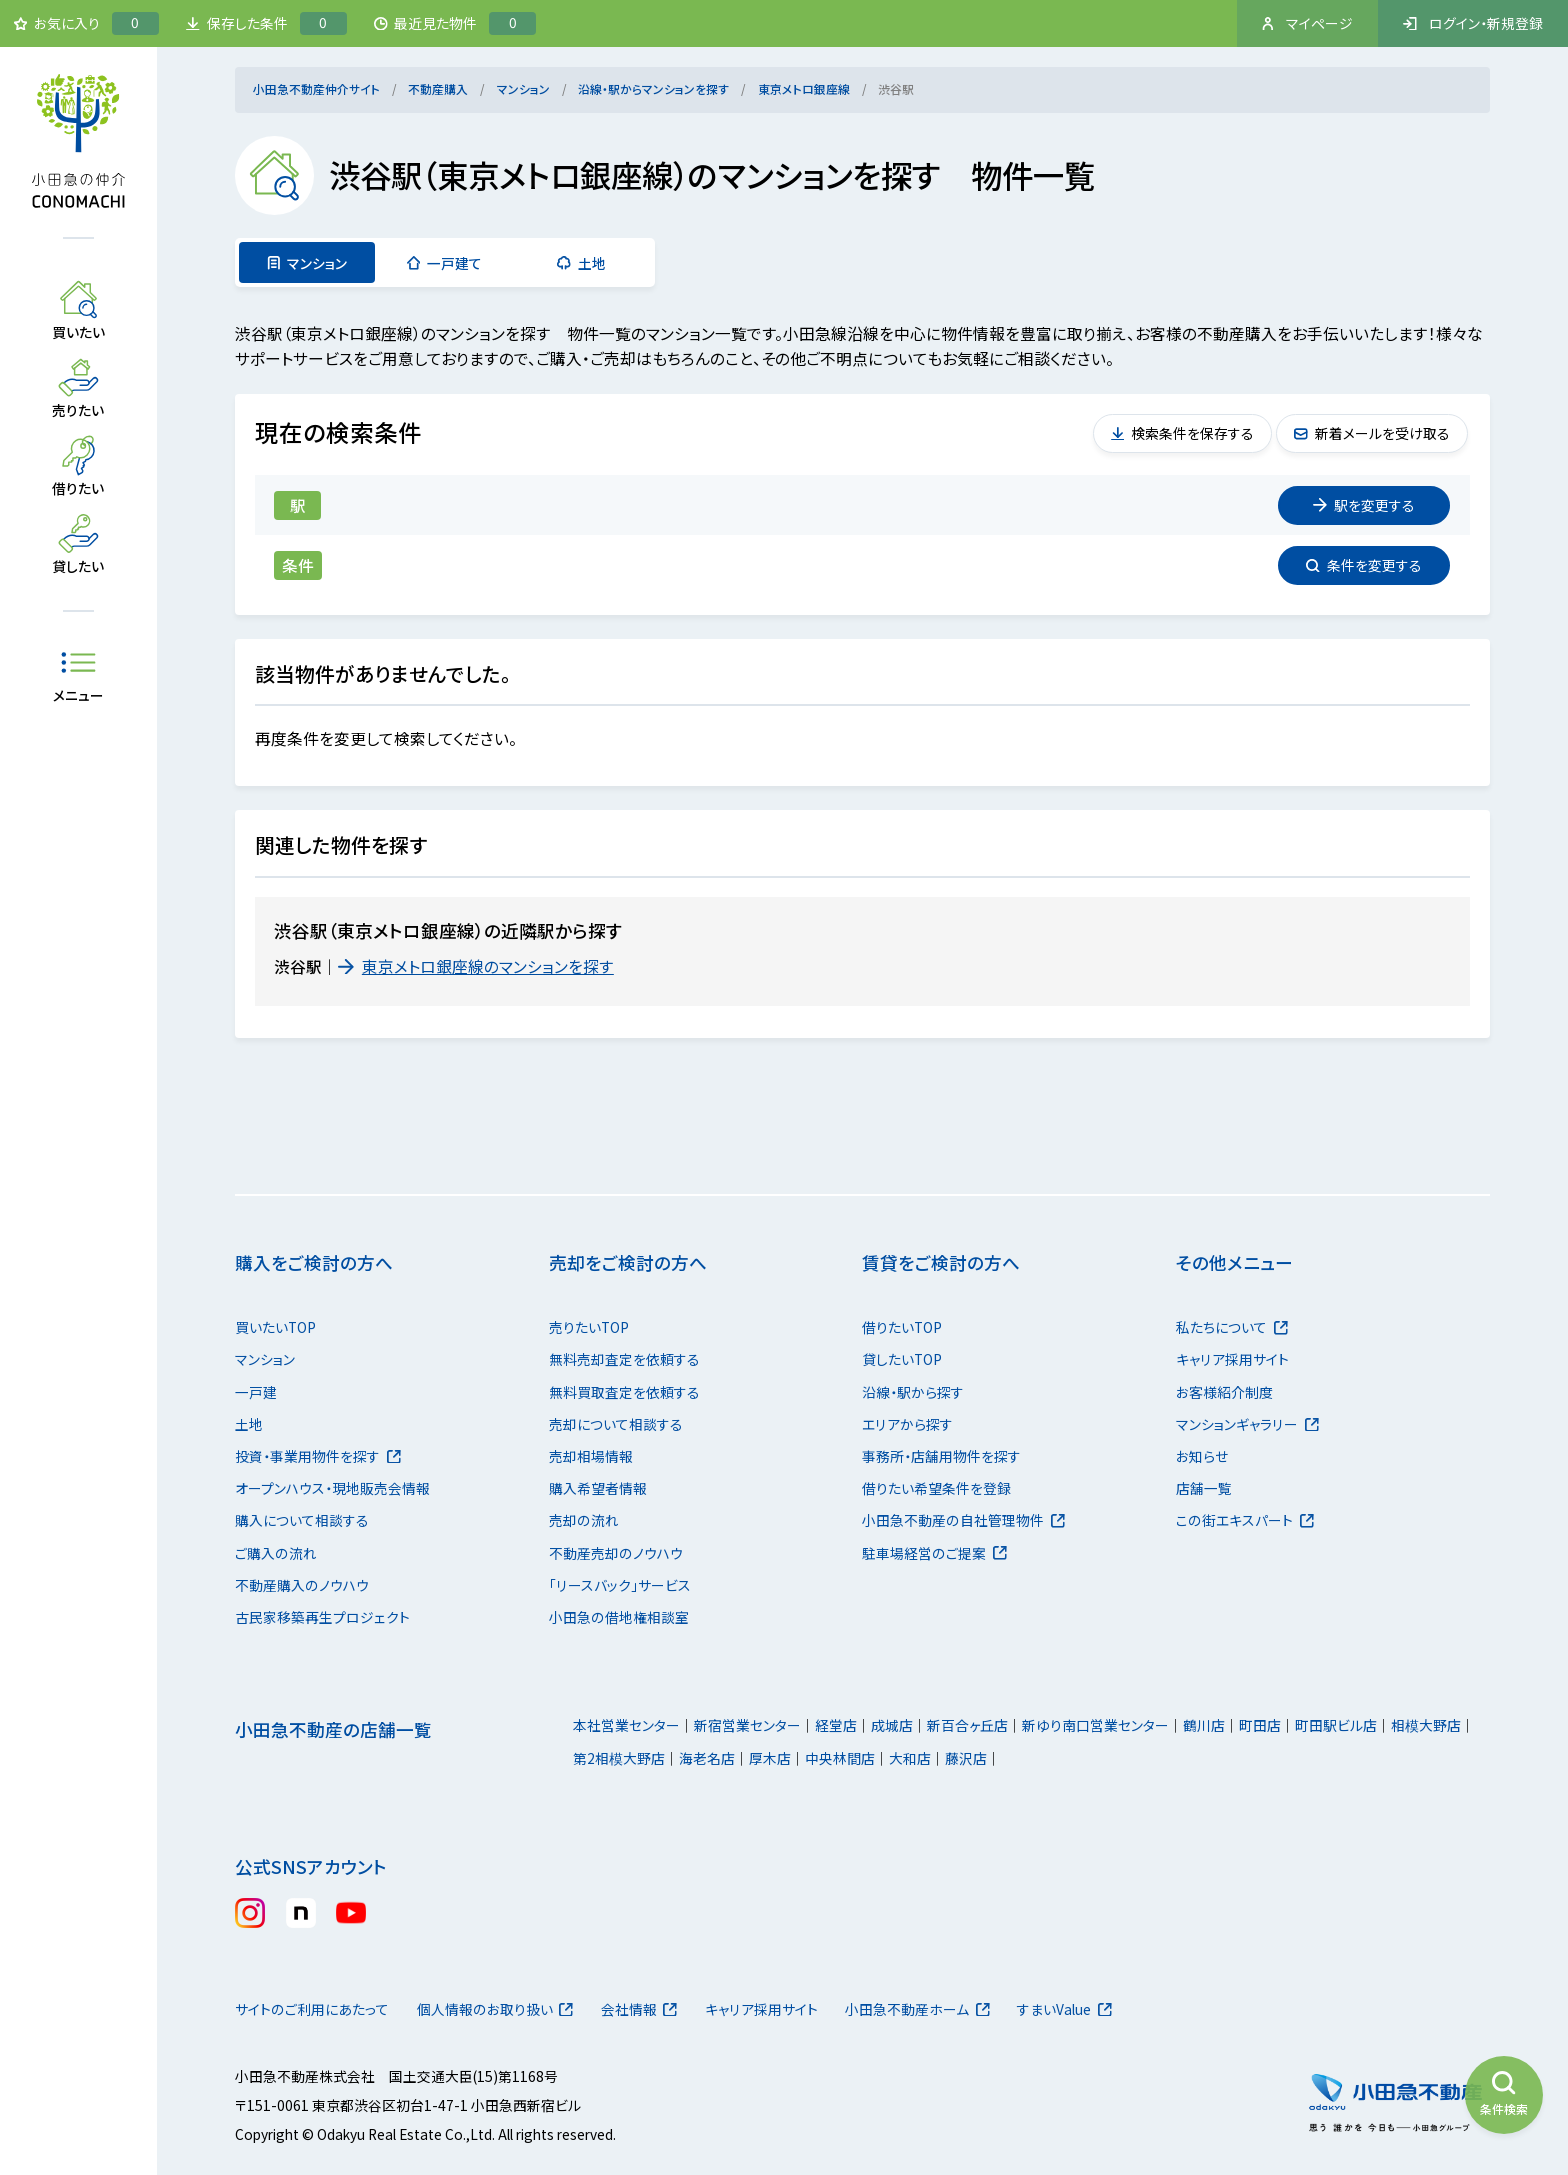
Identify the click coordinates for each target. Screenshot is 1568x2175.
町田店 (1260, 1725)
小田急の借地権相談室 (619, 1617)
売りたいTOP (589, 1327)
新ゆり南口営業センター (1095, 1725)
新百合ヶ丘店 (967, 1725)
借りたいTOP (902, 1327)
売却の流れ (584, 1520)
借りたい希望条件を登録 (936, 1488)
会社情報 (639, 2009)
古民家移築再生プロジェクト (322, 1617)
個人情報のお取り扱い (495, 2009)
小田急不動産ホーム (917, 2009)
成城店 (892, 1725)
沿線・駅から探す (913, 1392)
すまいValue (1064, 2009)
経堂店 (836, 1725)
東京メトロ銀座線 (804, 88)
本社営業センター (626, 1725)
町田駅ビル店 (1336, 1725)
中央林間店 (840, 1758)
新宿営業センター (747, 1725)
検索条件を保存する (1183, 433)
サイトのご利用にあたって (312, 2009)
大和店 (910, 1758)
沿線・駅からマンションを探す (653, 88)
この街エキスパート (1245, 1520)
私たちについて (1232, 1327)
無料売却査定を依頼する (624, 1359)
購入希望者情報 (598, 1488)
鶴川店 (1204, 1725)
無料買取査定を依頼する (624, 1392)
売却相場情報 (591, 1456)
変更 (1364, 505)
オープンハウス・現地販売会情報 (332, 1488)
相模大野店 (1426, 1725)
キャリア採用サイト (1232, 1359)
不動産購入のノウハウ (302, 1585)
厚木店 (770, 1758)
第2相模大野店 (619, 1758)
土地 (581, 263)
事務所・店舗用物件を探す (941, 1456)
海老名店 (707, 1758)
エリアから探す (907, 1424)
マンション (523, 88)
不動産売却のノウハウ (616, 1553)
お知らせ (1202, 1456)
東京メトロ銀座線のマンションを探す (476, 966)
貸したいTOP (902, 1359)
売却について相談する (616, 1424)
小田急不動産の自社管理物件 (963, 1520)
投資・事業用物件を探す (318, 1456)
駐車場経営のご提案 (934, 1553)
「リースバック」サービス (620, 1585)
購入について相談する (302, 1520)
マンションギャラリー (1247, 1424)
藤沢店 (966, 1758)
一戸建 (256, 1392)
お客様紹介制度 (1224, 1392)
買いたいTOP (275, 1327)
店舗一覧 (1204, 1488)
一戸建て (445, 263)
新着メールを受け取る (1372, 433)
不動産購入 (438, 88)
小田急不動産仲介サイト (316, 88)
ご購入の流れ (276, 1553)
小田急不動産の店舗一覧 (333, 1729)
